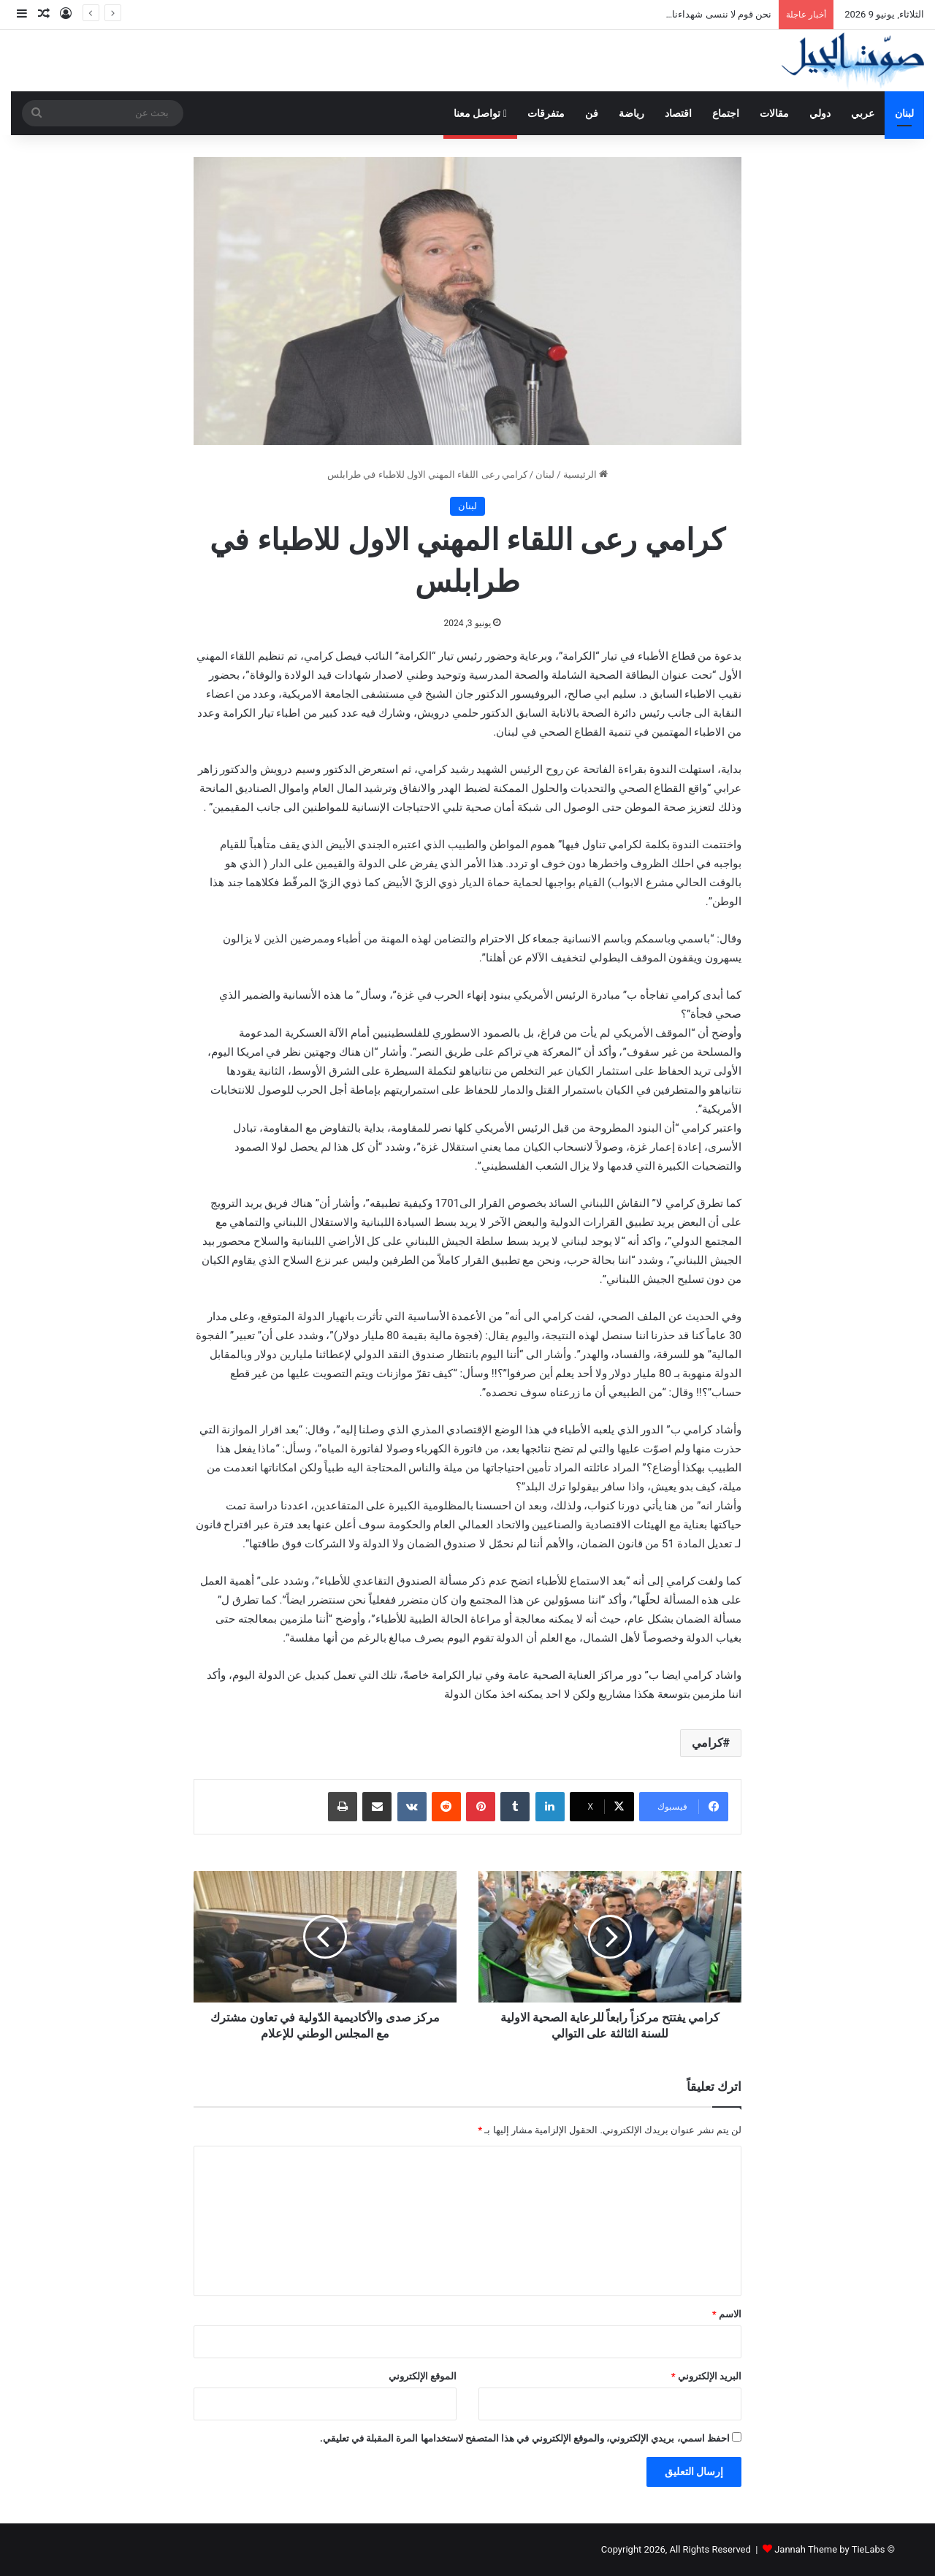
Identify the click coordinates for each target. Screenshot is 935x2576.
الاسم (726, 2314)
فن (591, 113)
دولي (820, 113)
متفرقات (546, 113)
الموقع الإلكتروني (423, 2376)
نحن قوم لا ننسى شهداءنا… (719, 14)
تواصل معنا (480, 113)
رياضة (631, 113)
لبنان (904, 113)
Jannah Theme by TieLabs (829, 2549)
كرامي (707, 1743)
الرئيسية (585, 474)
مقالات (774, 113)
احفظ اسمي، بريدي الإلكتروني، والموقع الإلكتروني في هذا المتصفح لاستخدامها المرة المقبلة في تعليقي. (525, 2438)
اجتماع (725, 113)
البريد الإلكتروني (706, 2376)
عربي (862, 113)
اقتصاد (678, 113)
